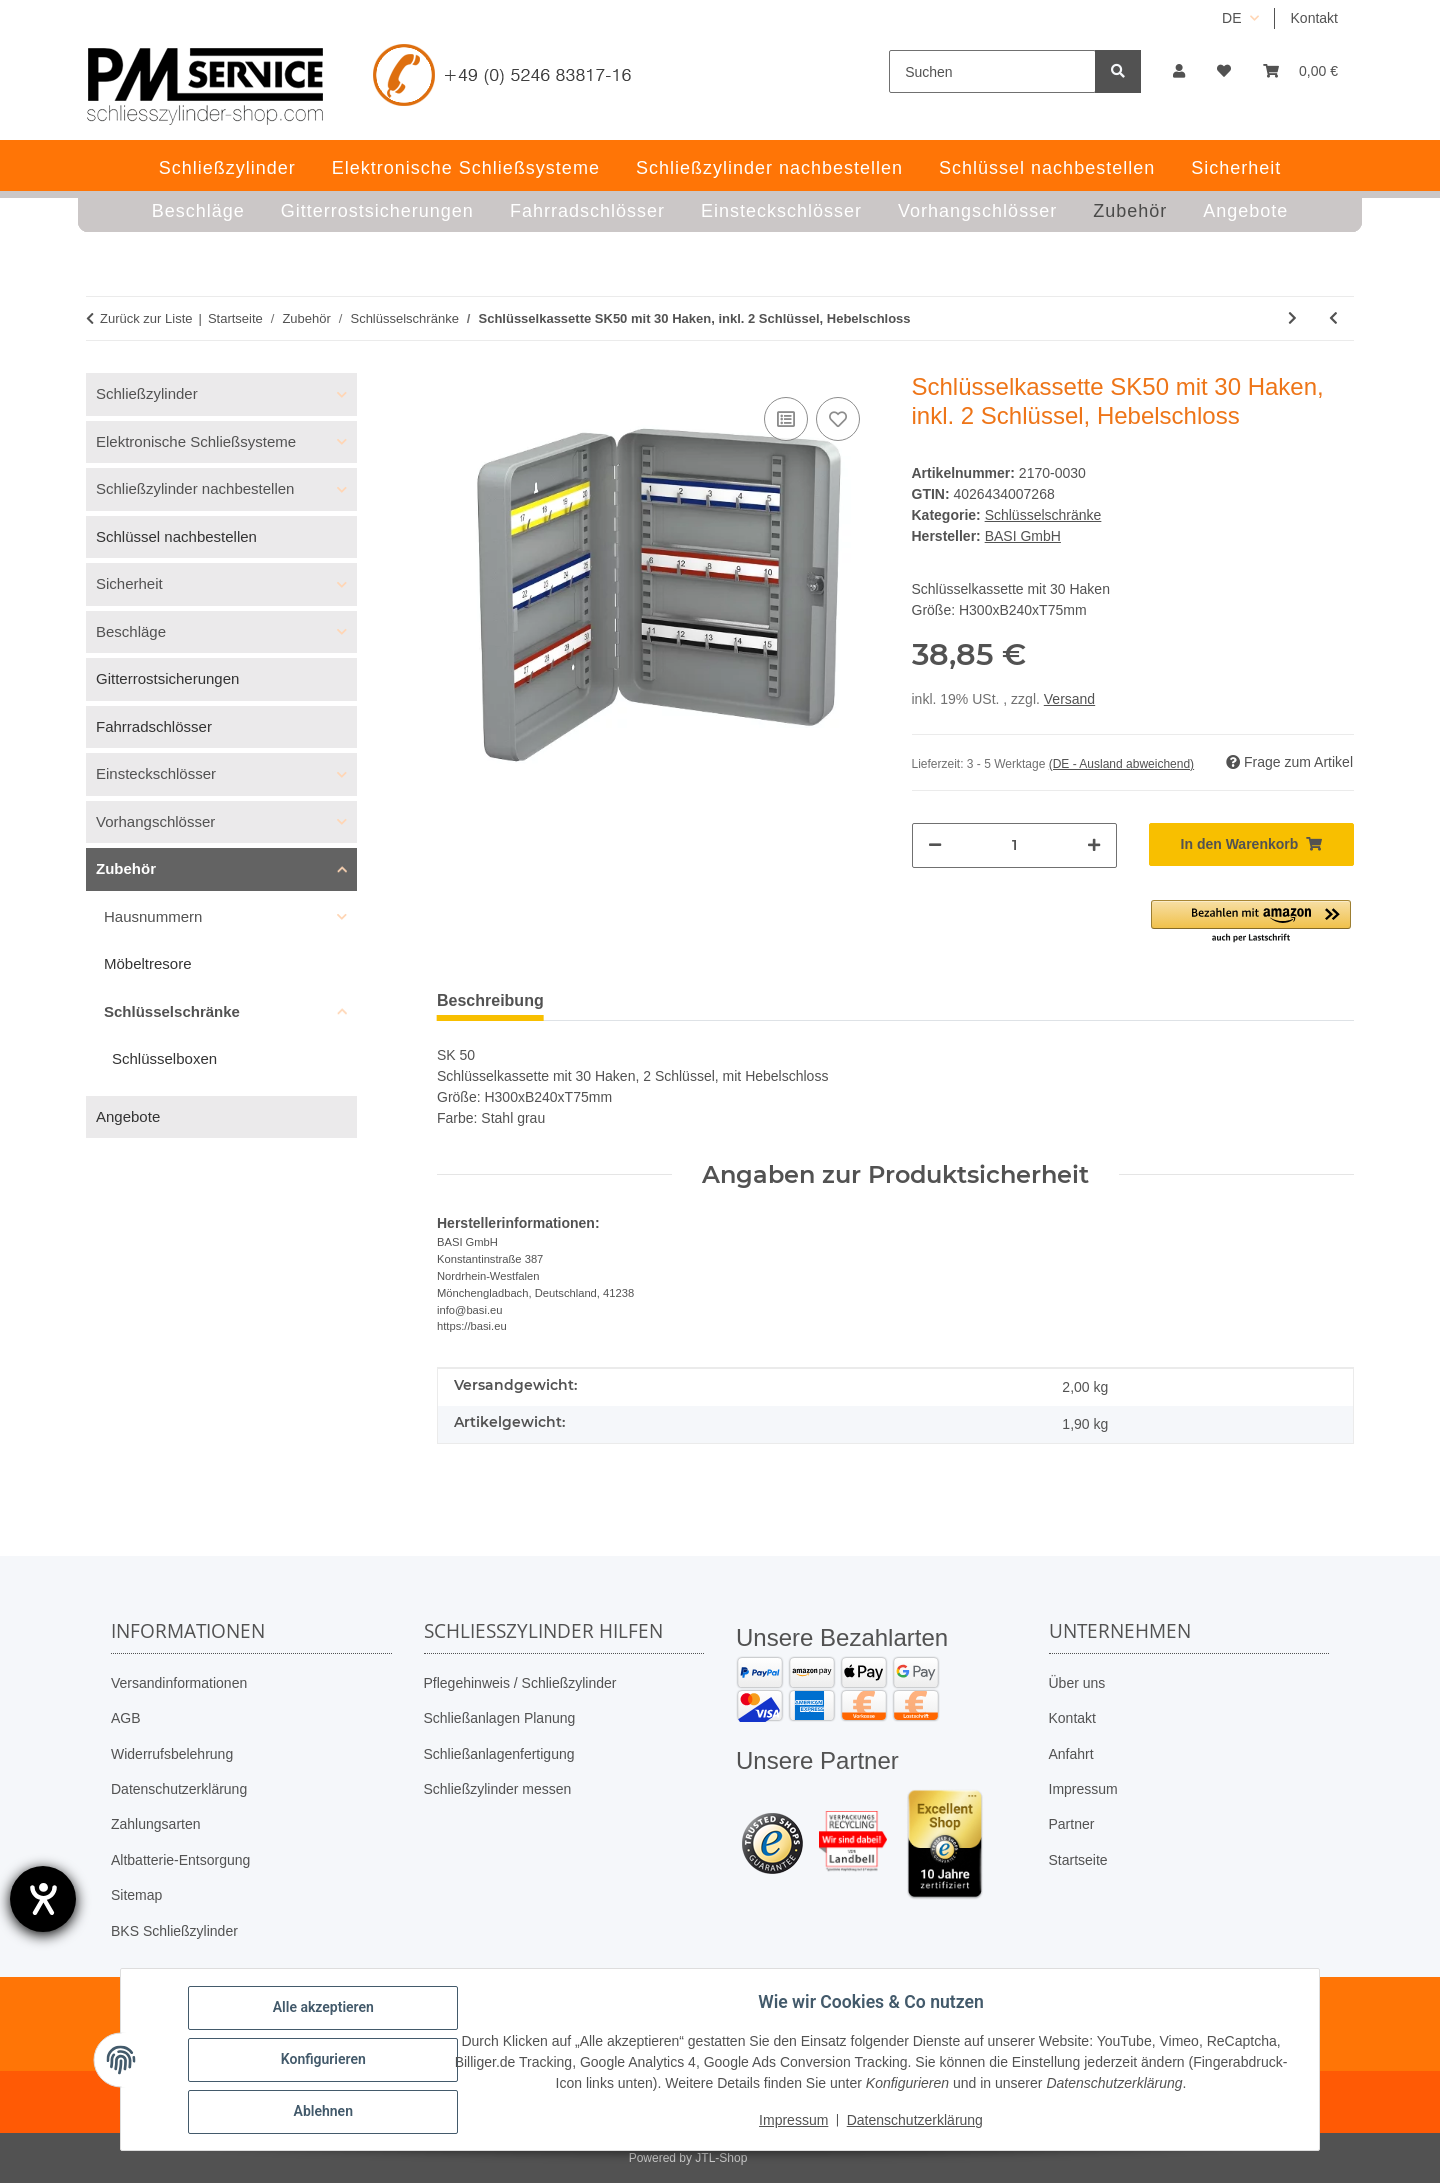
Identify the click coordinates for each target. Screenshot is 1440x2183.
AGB (126, 1718)
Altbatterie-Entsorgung (180, 1860)
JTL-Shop (721, 2158)
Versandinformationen (179, 1683)
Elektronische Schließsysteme (196, 441)
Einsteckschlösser (156, 773)
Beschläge (131, 631)
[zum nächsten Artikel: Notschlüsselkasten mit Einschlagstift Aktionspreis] (1292, 318)
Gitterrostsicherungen (167, 678)
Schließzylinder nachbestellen (195, 488)
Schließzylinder (147, 393)
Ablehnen (323, 2112)
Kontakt (1314, 18)
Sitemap (136, 1895)
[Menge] (1014, 845)
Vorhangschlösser (155, 821)
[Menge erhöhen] (1094, 845)
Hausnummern (153, 916)
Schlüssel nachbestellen (176, 536)
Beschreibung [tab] (490, 1000)
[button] (1179, 71)
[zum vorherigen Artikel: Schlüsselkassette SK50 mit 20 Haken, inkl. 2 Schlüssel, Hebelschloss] (1333, 318)
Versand (1069, 699)
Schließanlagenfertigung (499, 1754)
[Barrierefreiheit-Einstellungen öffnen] (43, 1899)
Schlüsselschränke (1043, 515)
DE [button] (1231, 18)
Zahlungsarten (156, 1824)
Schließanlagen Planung (500, 1718)
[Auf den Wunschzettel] (838, 419)
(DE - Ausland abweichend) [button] (1121, 764)
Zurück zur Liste (146, 318)
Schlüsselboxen (164, 1058)
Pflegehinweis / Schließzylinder (520, 1683)
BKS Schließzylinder (174, 1931)
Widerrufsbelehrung (172, 1754)
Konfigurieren (323, 2060)
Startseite (1078, 1860)
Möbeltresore (148, 963)
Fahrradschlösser (154, 726)
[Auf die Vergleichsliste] (786, 419)
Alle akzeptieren (323, 2008)
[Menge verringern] (935, 845)
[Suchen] (992, 71)
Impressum (1083, 1789)
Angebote (128, 1116)
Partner (1072, 1824)
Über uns (1077, 1683)
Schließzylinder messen (498, 1789)
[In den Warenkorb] (1251, 844)
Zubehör (126, 868)
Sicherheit (129, 583)
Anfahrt (1071, 1754)
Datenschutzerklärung (179, 1789)
